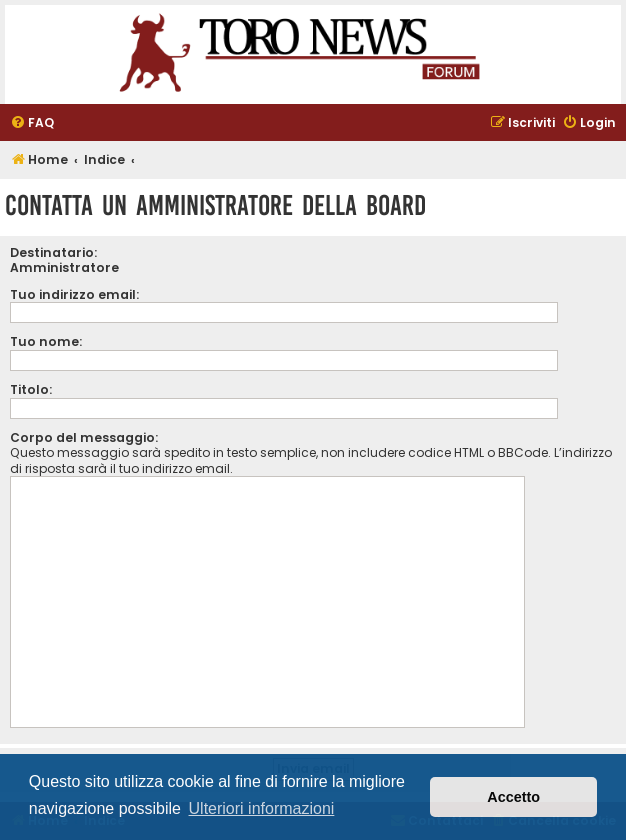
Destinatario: (53, 252)
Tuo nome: (46, 341)
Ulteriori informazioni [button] (262, 808)
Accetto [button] (513, 797)
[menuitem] (32, 123)
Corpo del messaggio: (84, 437)
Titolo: (31, 389)
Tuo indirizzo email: (74, 294)
